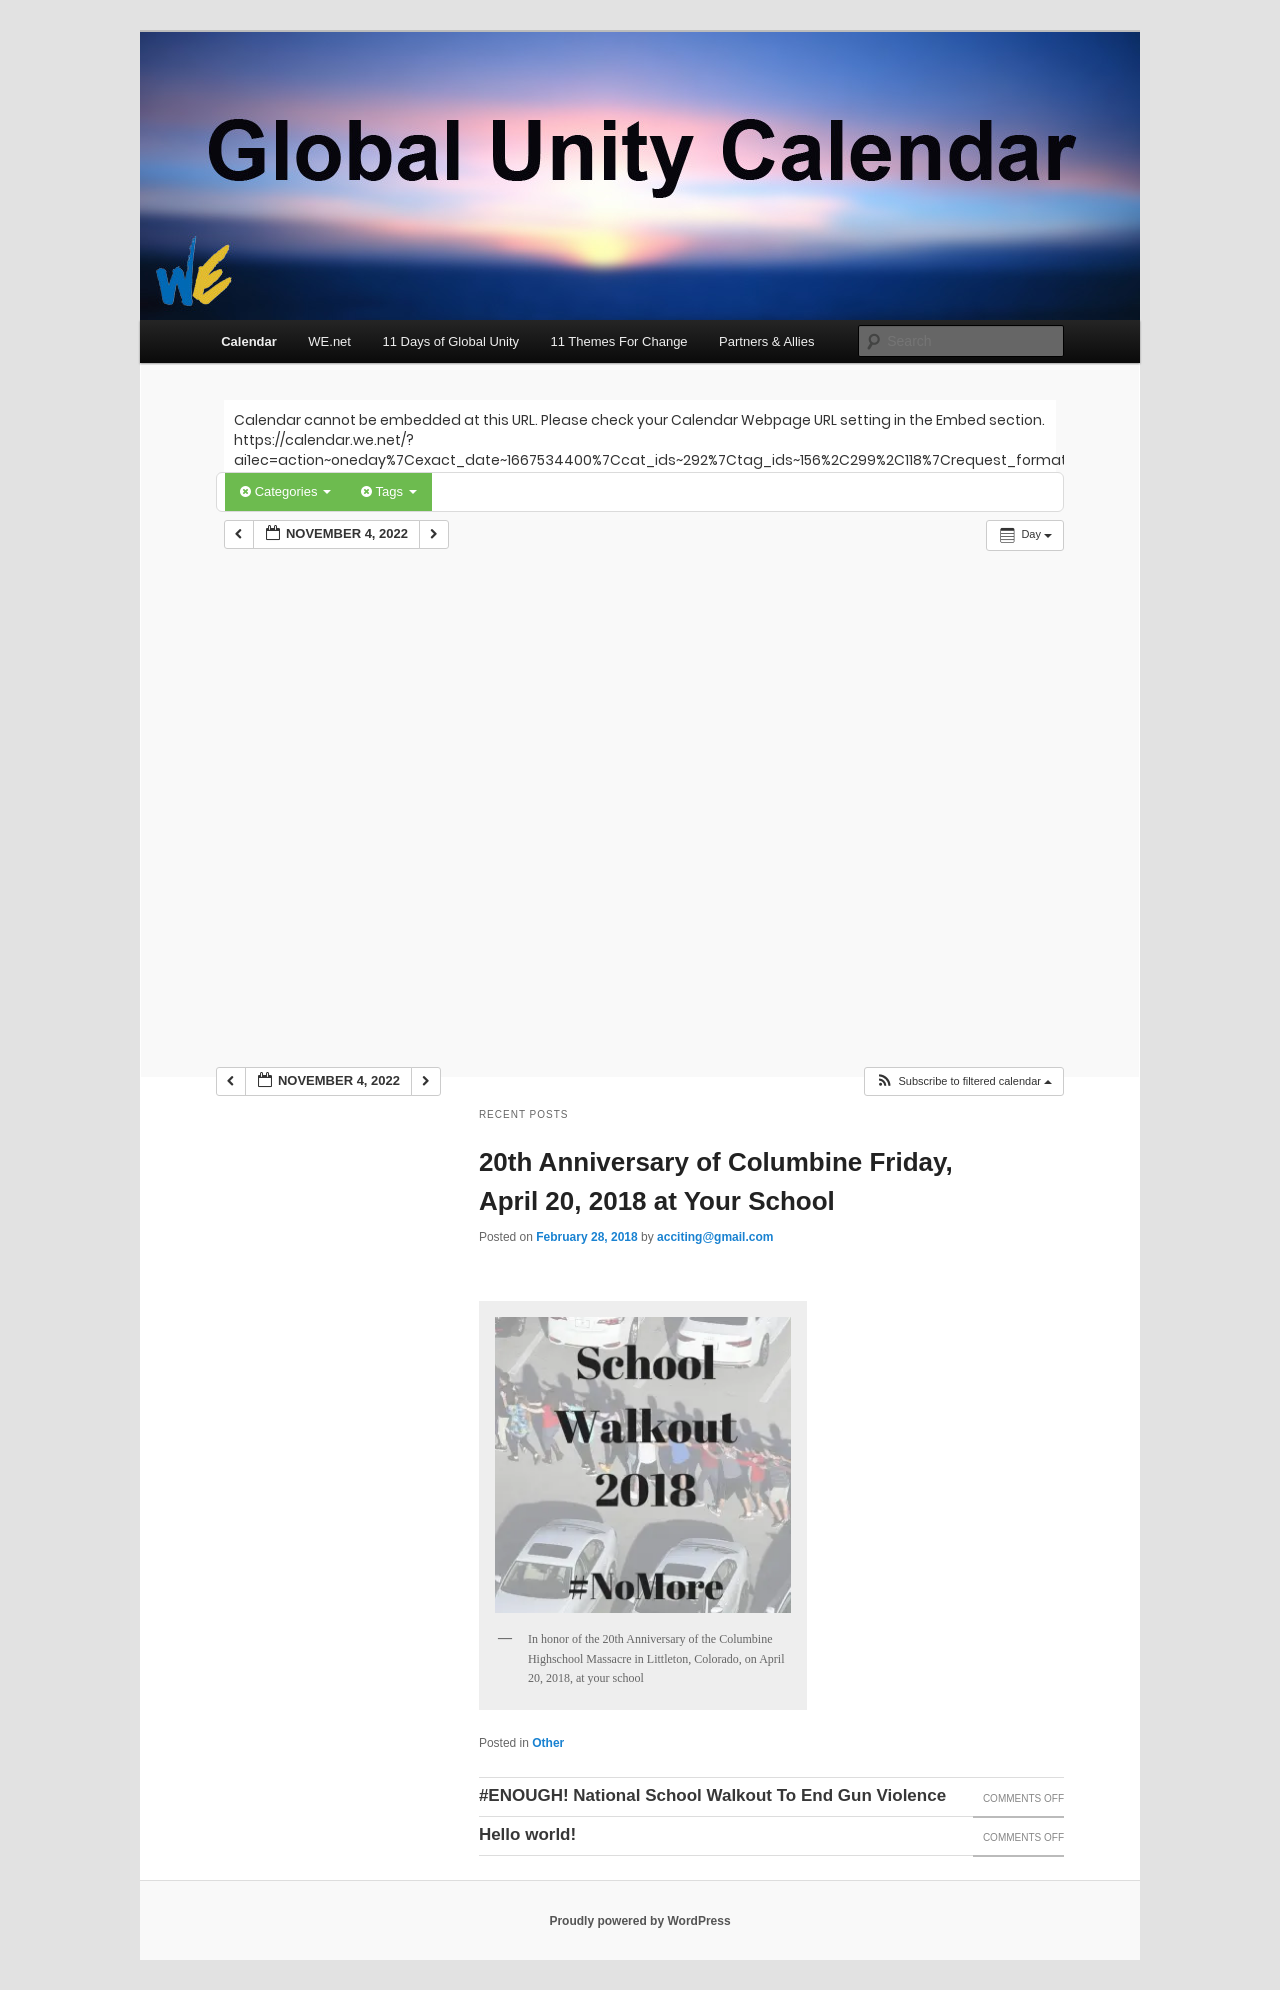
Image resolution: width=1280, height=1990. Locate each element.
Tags (388, 491)
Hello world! (527, 1834)
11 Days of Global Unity (450, 341)
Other (548, 1743)
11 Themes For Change (619, 341)
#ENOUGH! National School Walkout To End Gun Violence (712, 1795)
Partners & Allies (766, 341)
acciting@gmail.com (715, 1237)
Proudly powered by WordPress (639, 1921)
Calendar (249, 341)
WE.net (329, 341)
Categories (285, 491)
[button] (963, 1081)
